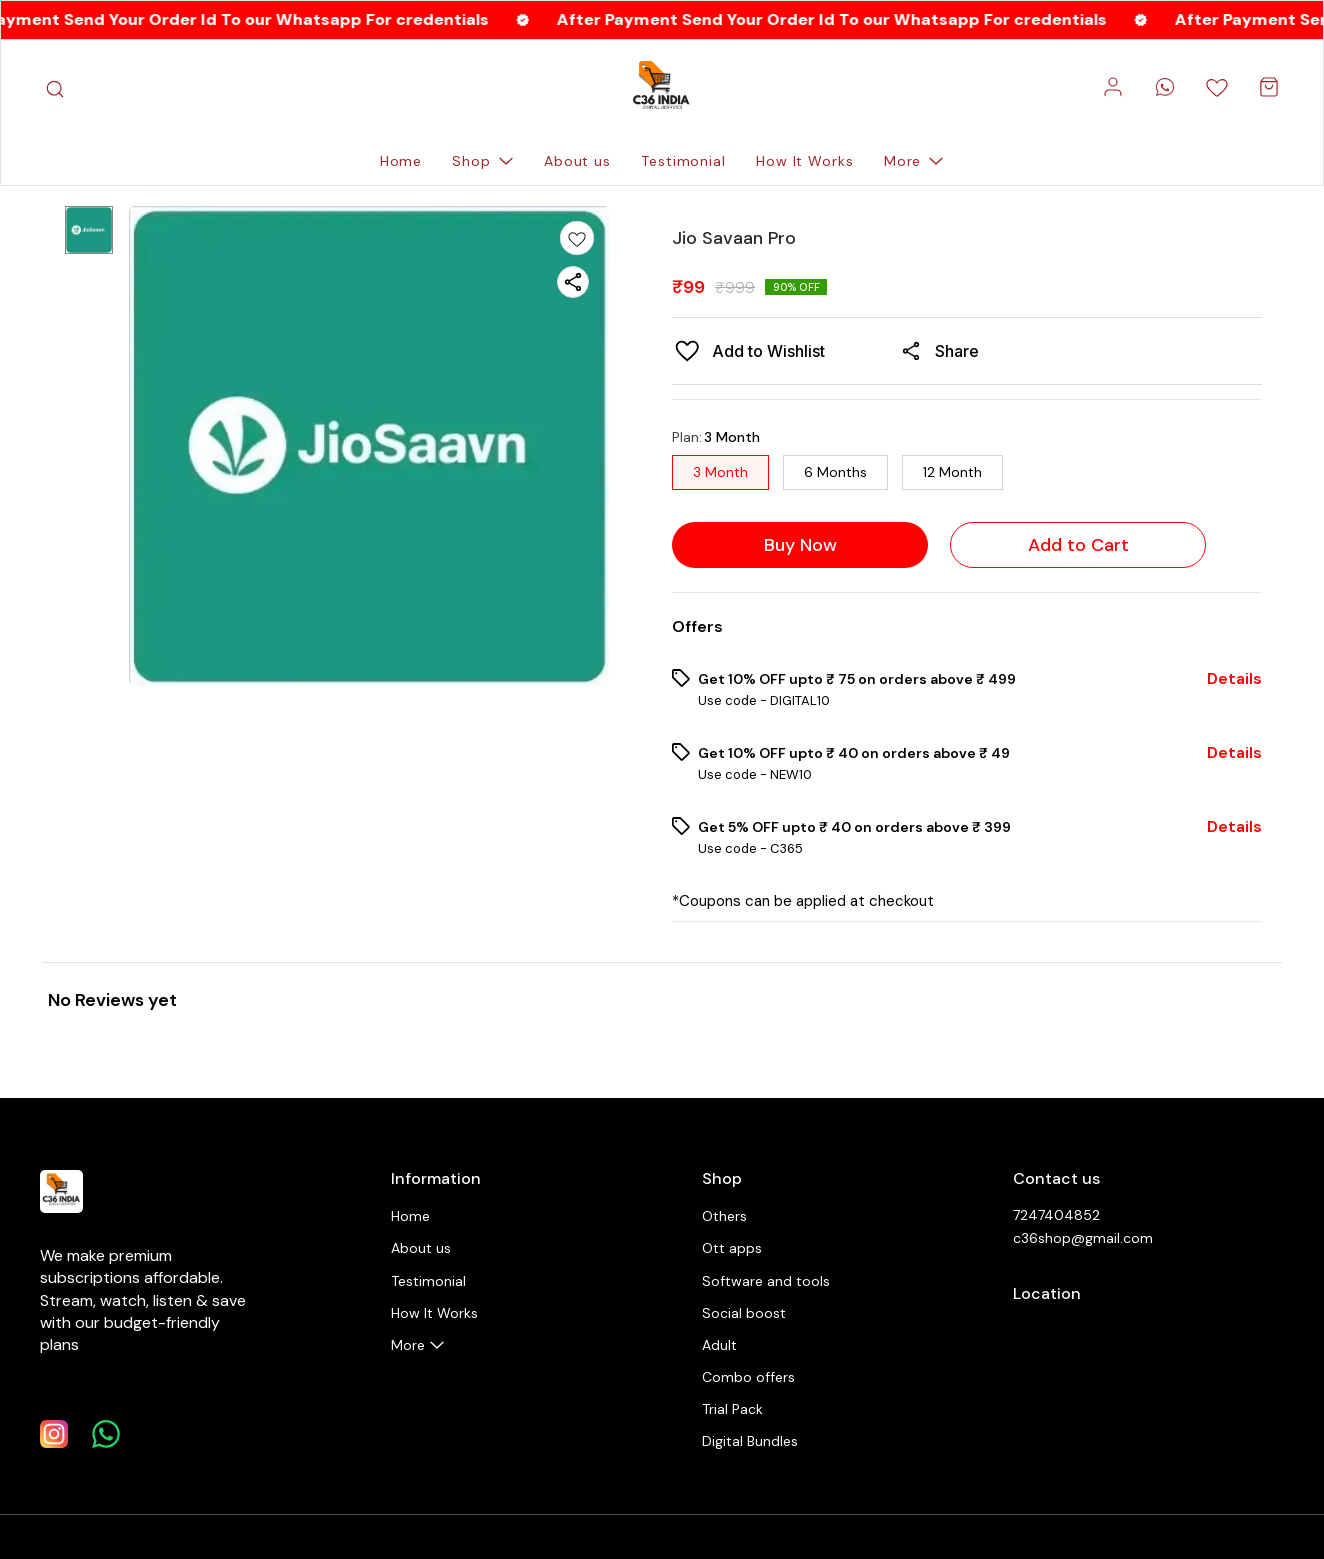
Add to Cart (1078, 545)
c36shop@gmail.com (1083, 1238)
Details (1234, 679)
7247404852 (1056, 1215)
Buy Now (800, 545)
